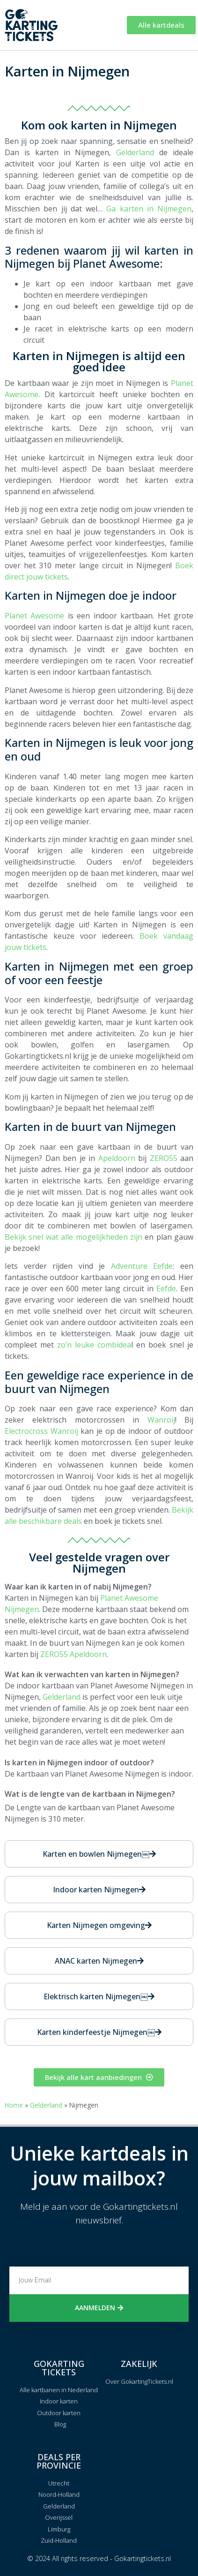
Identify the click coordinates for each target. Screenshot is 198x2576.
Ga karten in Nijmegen (148, 208)
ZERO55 (163, 1158)
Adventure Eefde (142, 1266)
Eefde (166, 1288)
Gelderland (135, 152)
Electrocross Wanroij (41, 1431)
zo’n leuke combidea (94, 1345)
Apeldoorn (116, 1158)
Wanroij (161, 1420)
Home (14, 2105)
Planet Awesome (34, 615)
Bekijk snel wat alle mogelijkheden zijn (73, 1237)
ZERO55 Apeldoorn (73, 1654)
